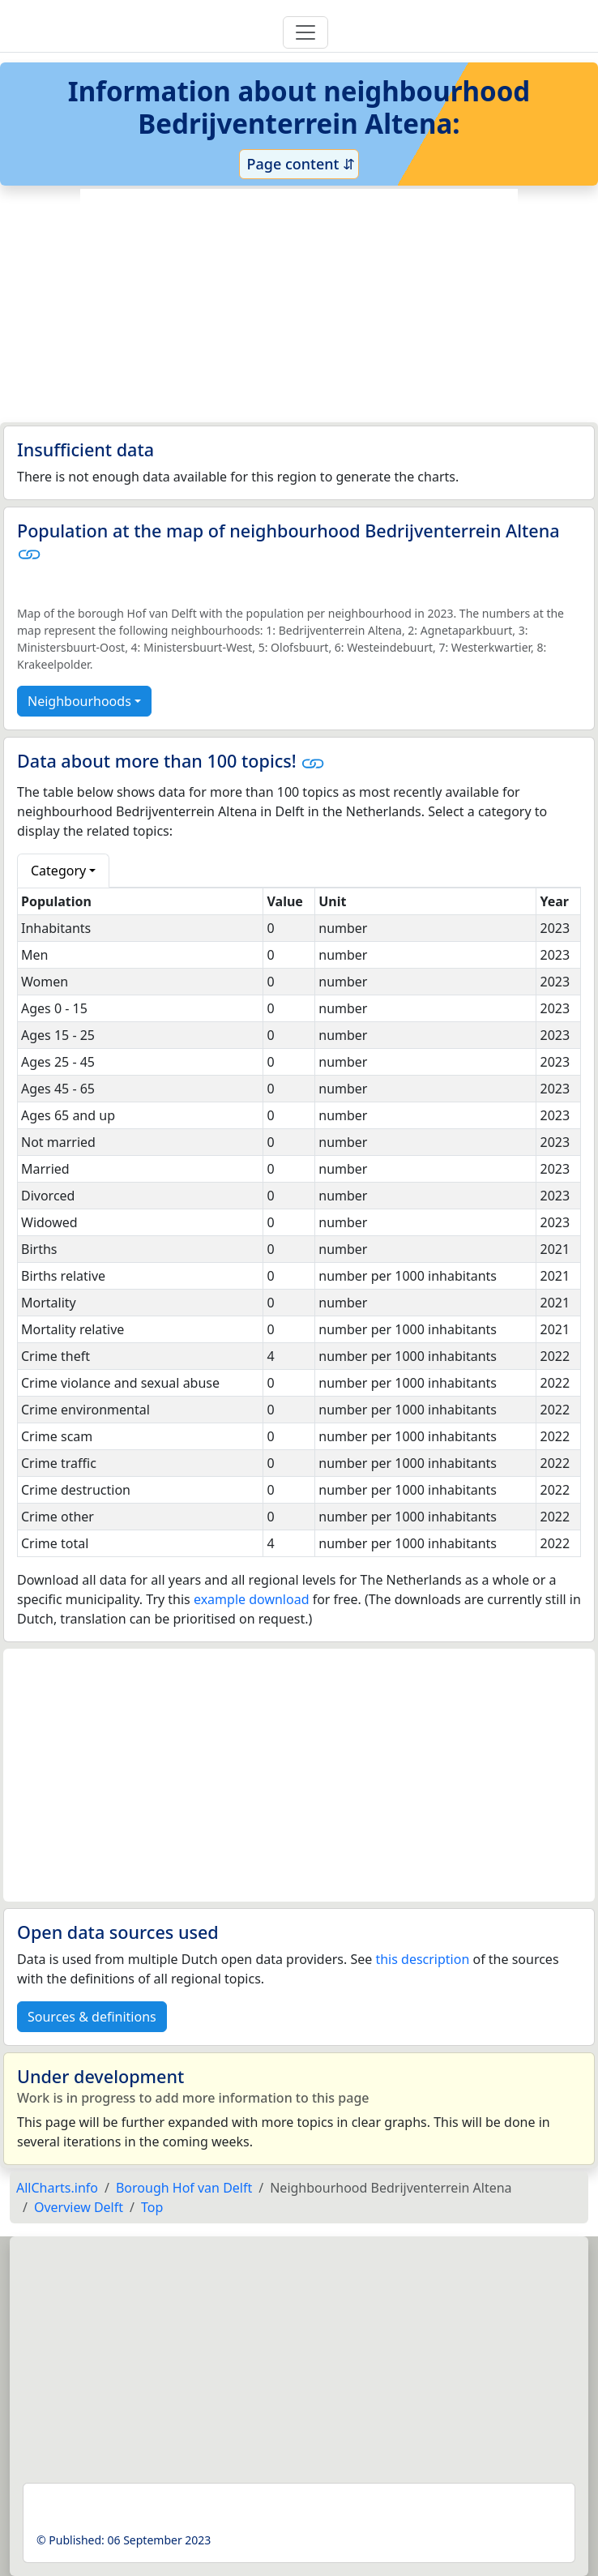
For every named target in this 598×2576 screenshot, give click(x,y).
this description (422, 1959)
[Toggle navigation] (305, 32)
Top (152, 2207)
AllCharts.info (57, 2188)
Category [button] (58, 870)
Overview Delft (78, 2207)
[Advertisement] (299, 305)
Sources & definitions (92, 2017)
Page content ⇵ (299, 163)
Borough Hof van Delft (184, 2188)
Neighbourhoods (79, 701)
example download (252, 1599)
